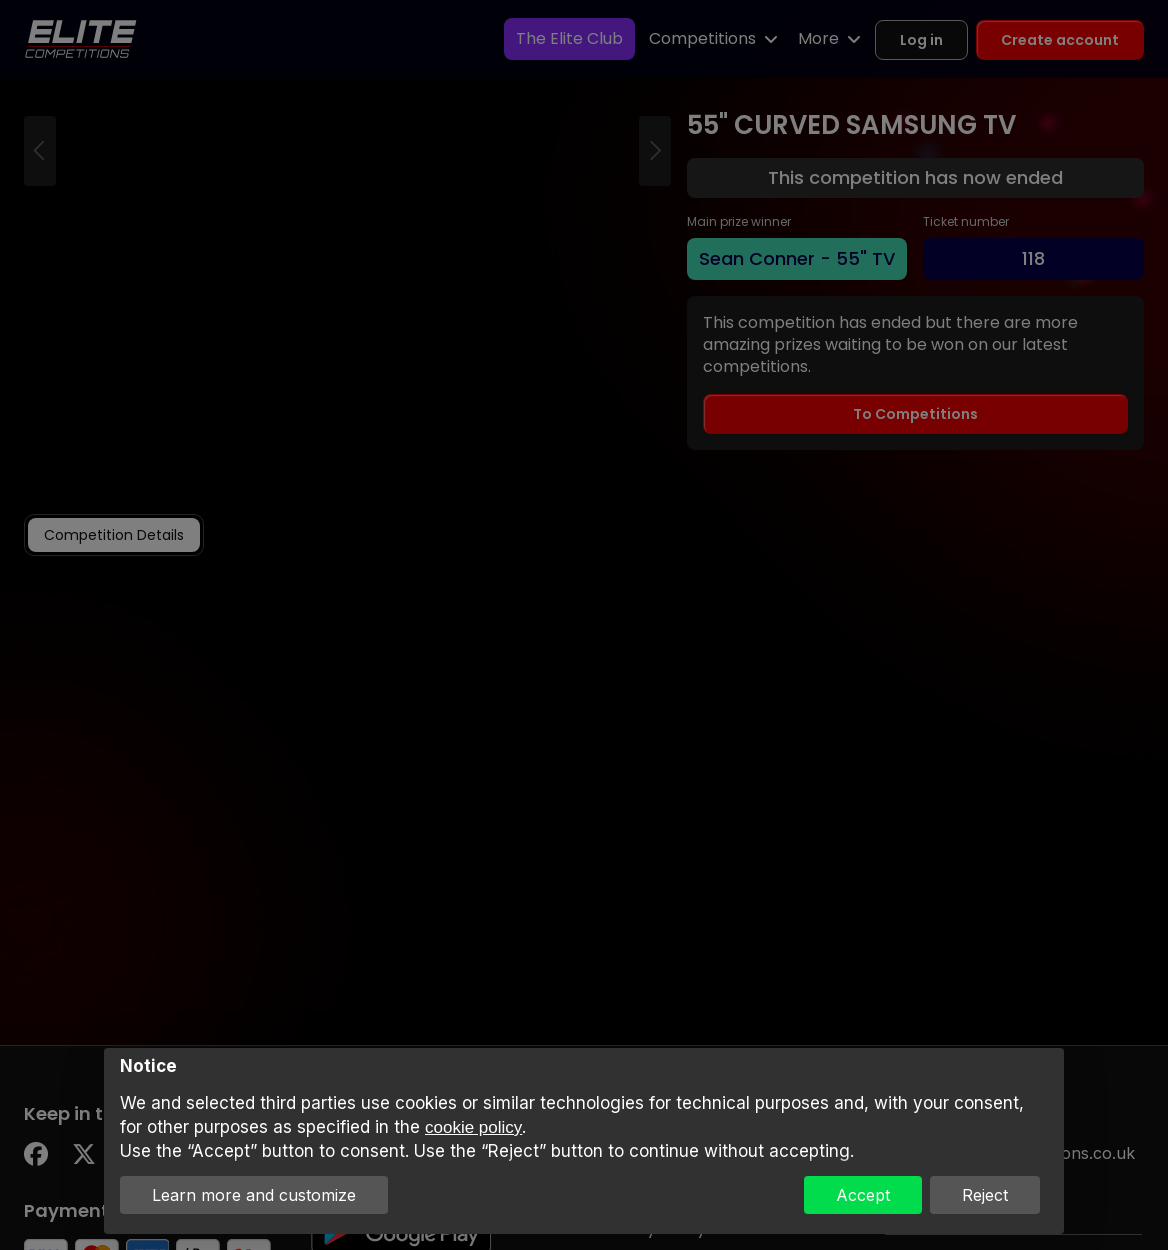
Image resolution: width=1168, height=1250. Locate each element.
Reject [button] (985, 1195)
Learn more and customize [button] (254, 1195)
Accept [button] (863, 1195)
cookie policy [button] (473, 1127)
